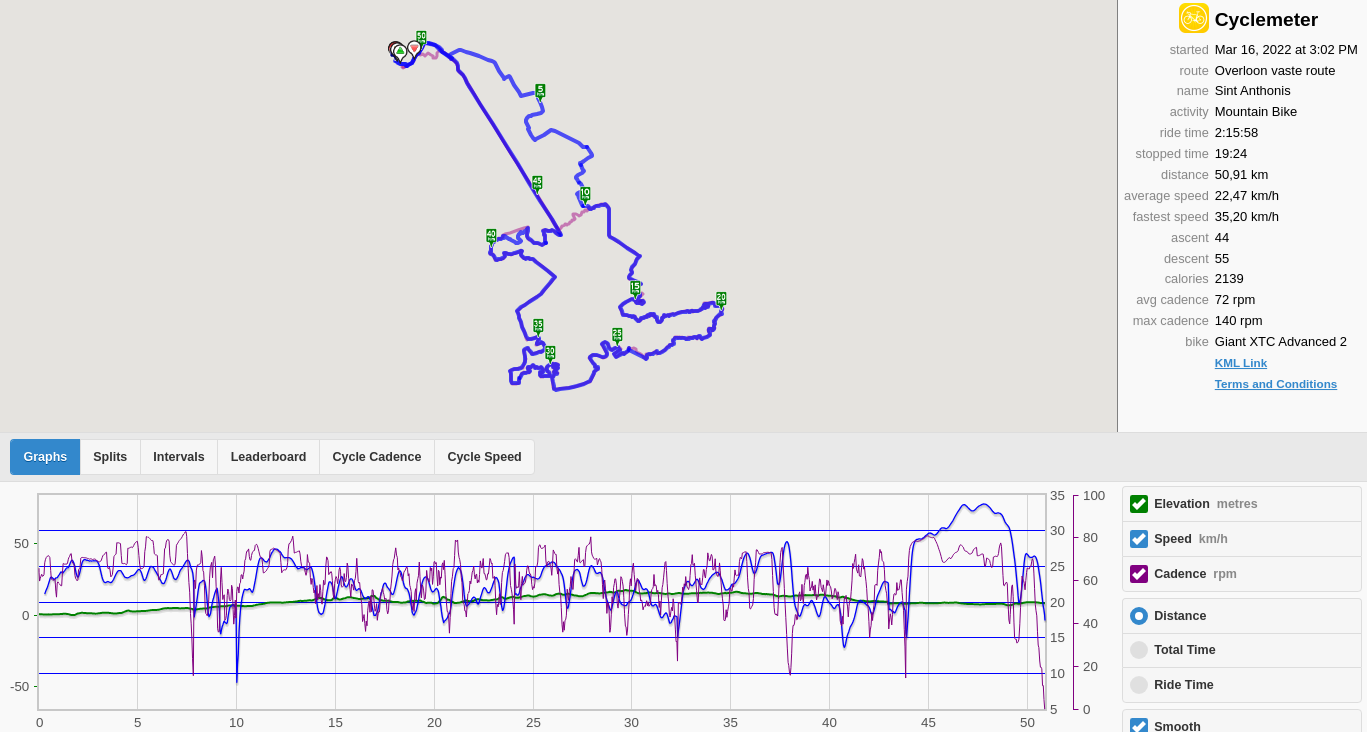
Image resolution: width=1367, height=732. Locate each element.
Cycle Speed (484, 457)
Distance (1180, 616)
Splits (110, 457)
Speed (1191, 539)
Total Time (1184, 650)
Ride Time (1184, 685)
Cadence (1195, 574)
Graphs (46, 457)
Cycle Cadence (376, 457)
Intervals (178, 457)
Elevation (1206, 504)
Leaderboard (269, 457)
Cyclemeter (1266, 19)
